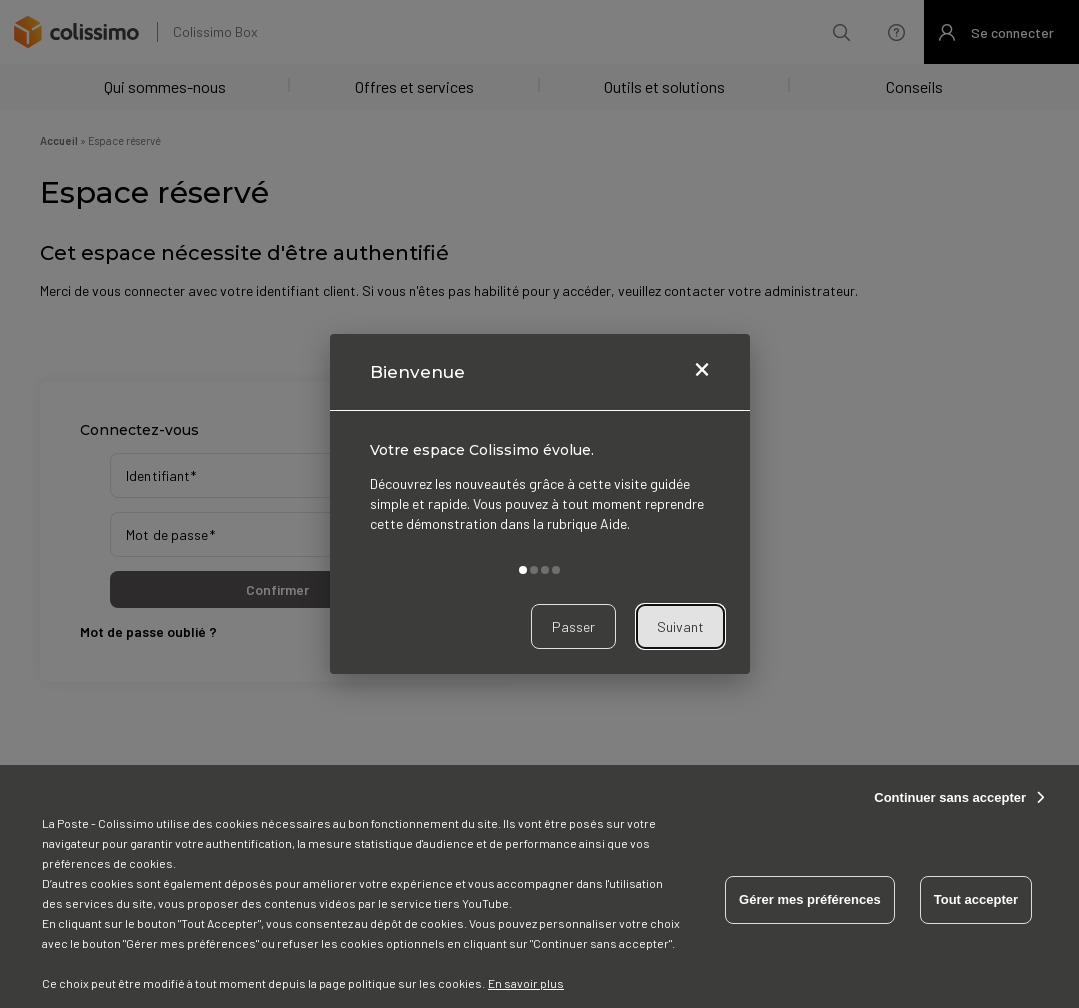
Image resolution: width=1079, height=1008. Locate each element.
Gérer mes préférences (810, 899)
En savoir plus (526, 983)
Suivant (680, 626)
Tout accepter (976, 899)
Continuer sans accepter (950, 797)
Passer (573, 626)
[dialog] (540, 504)
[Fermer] (702, 372)
